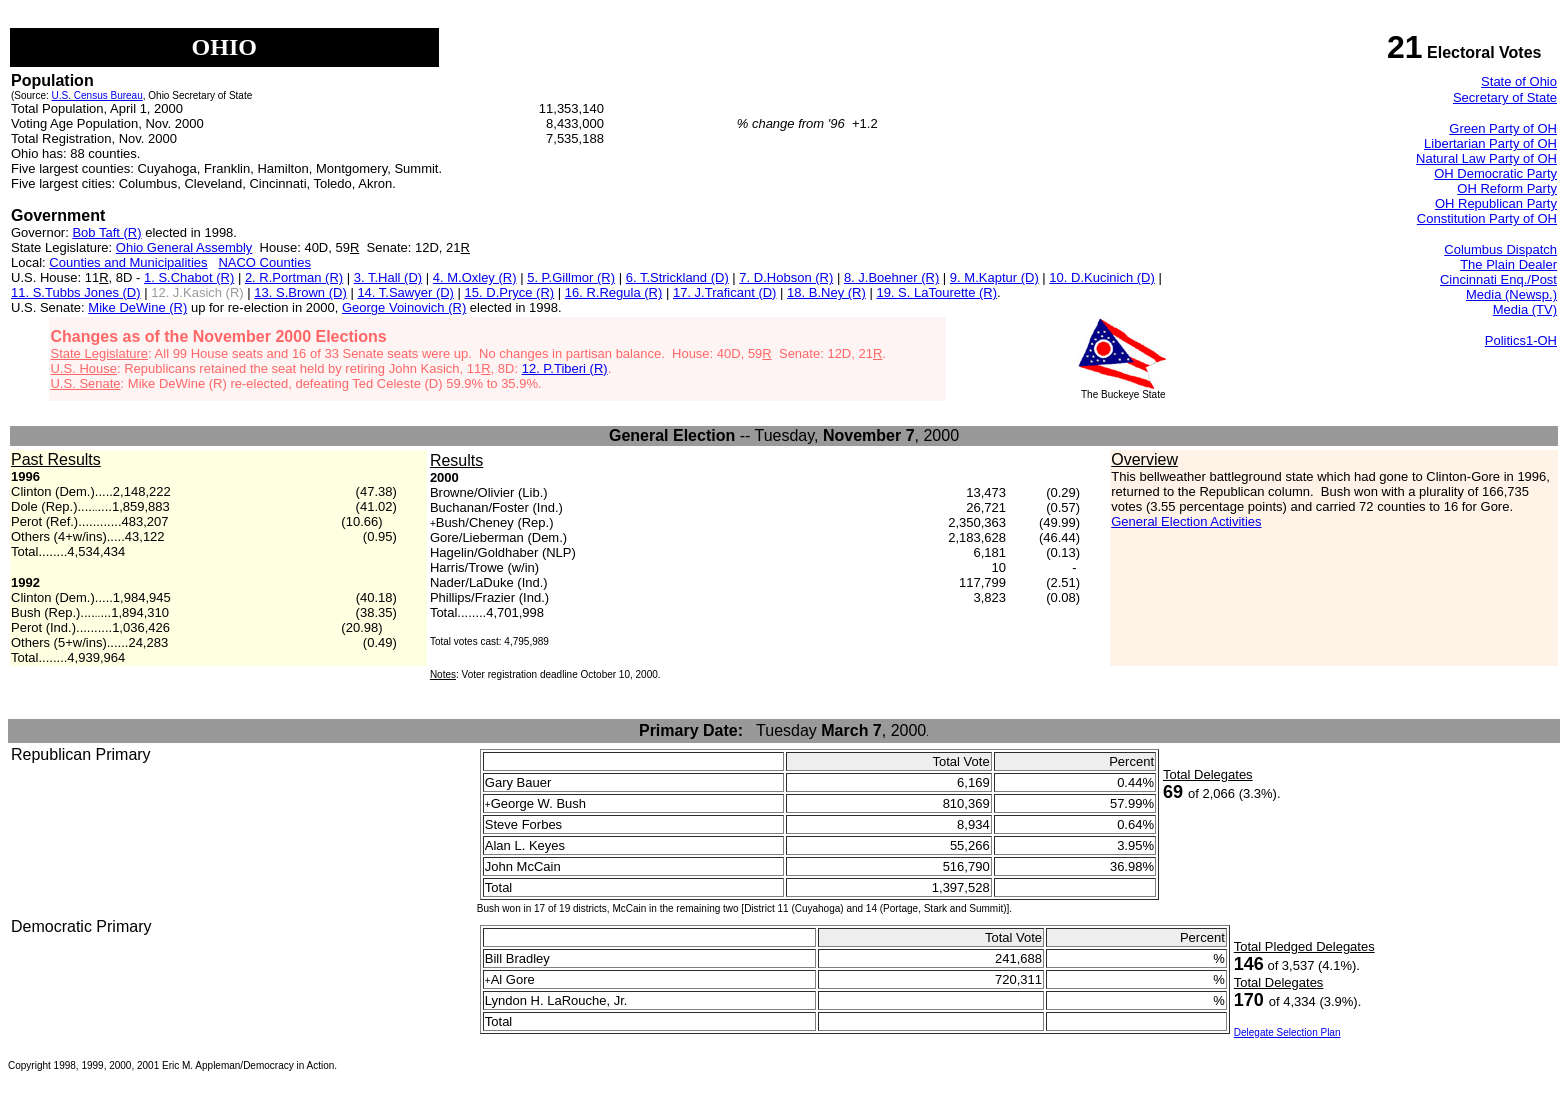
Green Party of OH (1503, 128)
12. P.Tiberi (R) (565, 368)
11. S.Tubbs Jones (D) (76, 292)
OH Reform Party (1507, 188)
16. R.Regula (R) (614, 292)
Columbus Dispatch (1500, 249)
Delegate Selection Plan (1287, 1032)
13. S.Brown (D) (300, 292)
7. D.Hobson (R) (786, 277)
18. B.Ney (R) (826, 292)
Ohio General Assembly (184, 247)
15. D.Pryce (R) (510, 292)
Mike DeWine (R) (137, 307)
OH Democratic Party (1495, 173)
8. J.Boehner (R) (891, 277)
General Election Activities (1186, 521)
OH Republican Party (1496, 203)
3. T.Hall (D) (388, 277)
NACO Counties (264, 262)
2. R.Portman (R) (294, 277)
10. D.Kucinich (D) (1101, 277)
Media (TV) (1525, 309)
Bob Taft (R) (106, 232)
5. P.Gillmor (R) (571, 277)
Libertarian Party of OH (1490, 143)
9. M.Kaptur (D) (994, 277)
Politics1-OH (1521, 340)
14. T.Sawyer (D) (405, 292)
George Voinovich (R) (404, 307)
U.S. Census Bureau (97, 95)
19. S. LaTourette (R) (936, 292)
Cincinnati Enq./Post (1498, 279)
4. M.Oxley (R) (475, 277)
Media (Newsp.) (1511, 294)
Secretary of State (1505, 97)
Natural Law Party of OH (1486, 158)
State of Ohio (1519, 81)
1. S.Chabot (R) (189, 277)
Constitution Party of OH (1487, 218)
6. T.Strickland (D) (677, 277)
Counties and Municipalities (128, 262)
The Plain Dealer (1508, 264)
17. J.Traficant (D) (725, 292)
